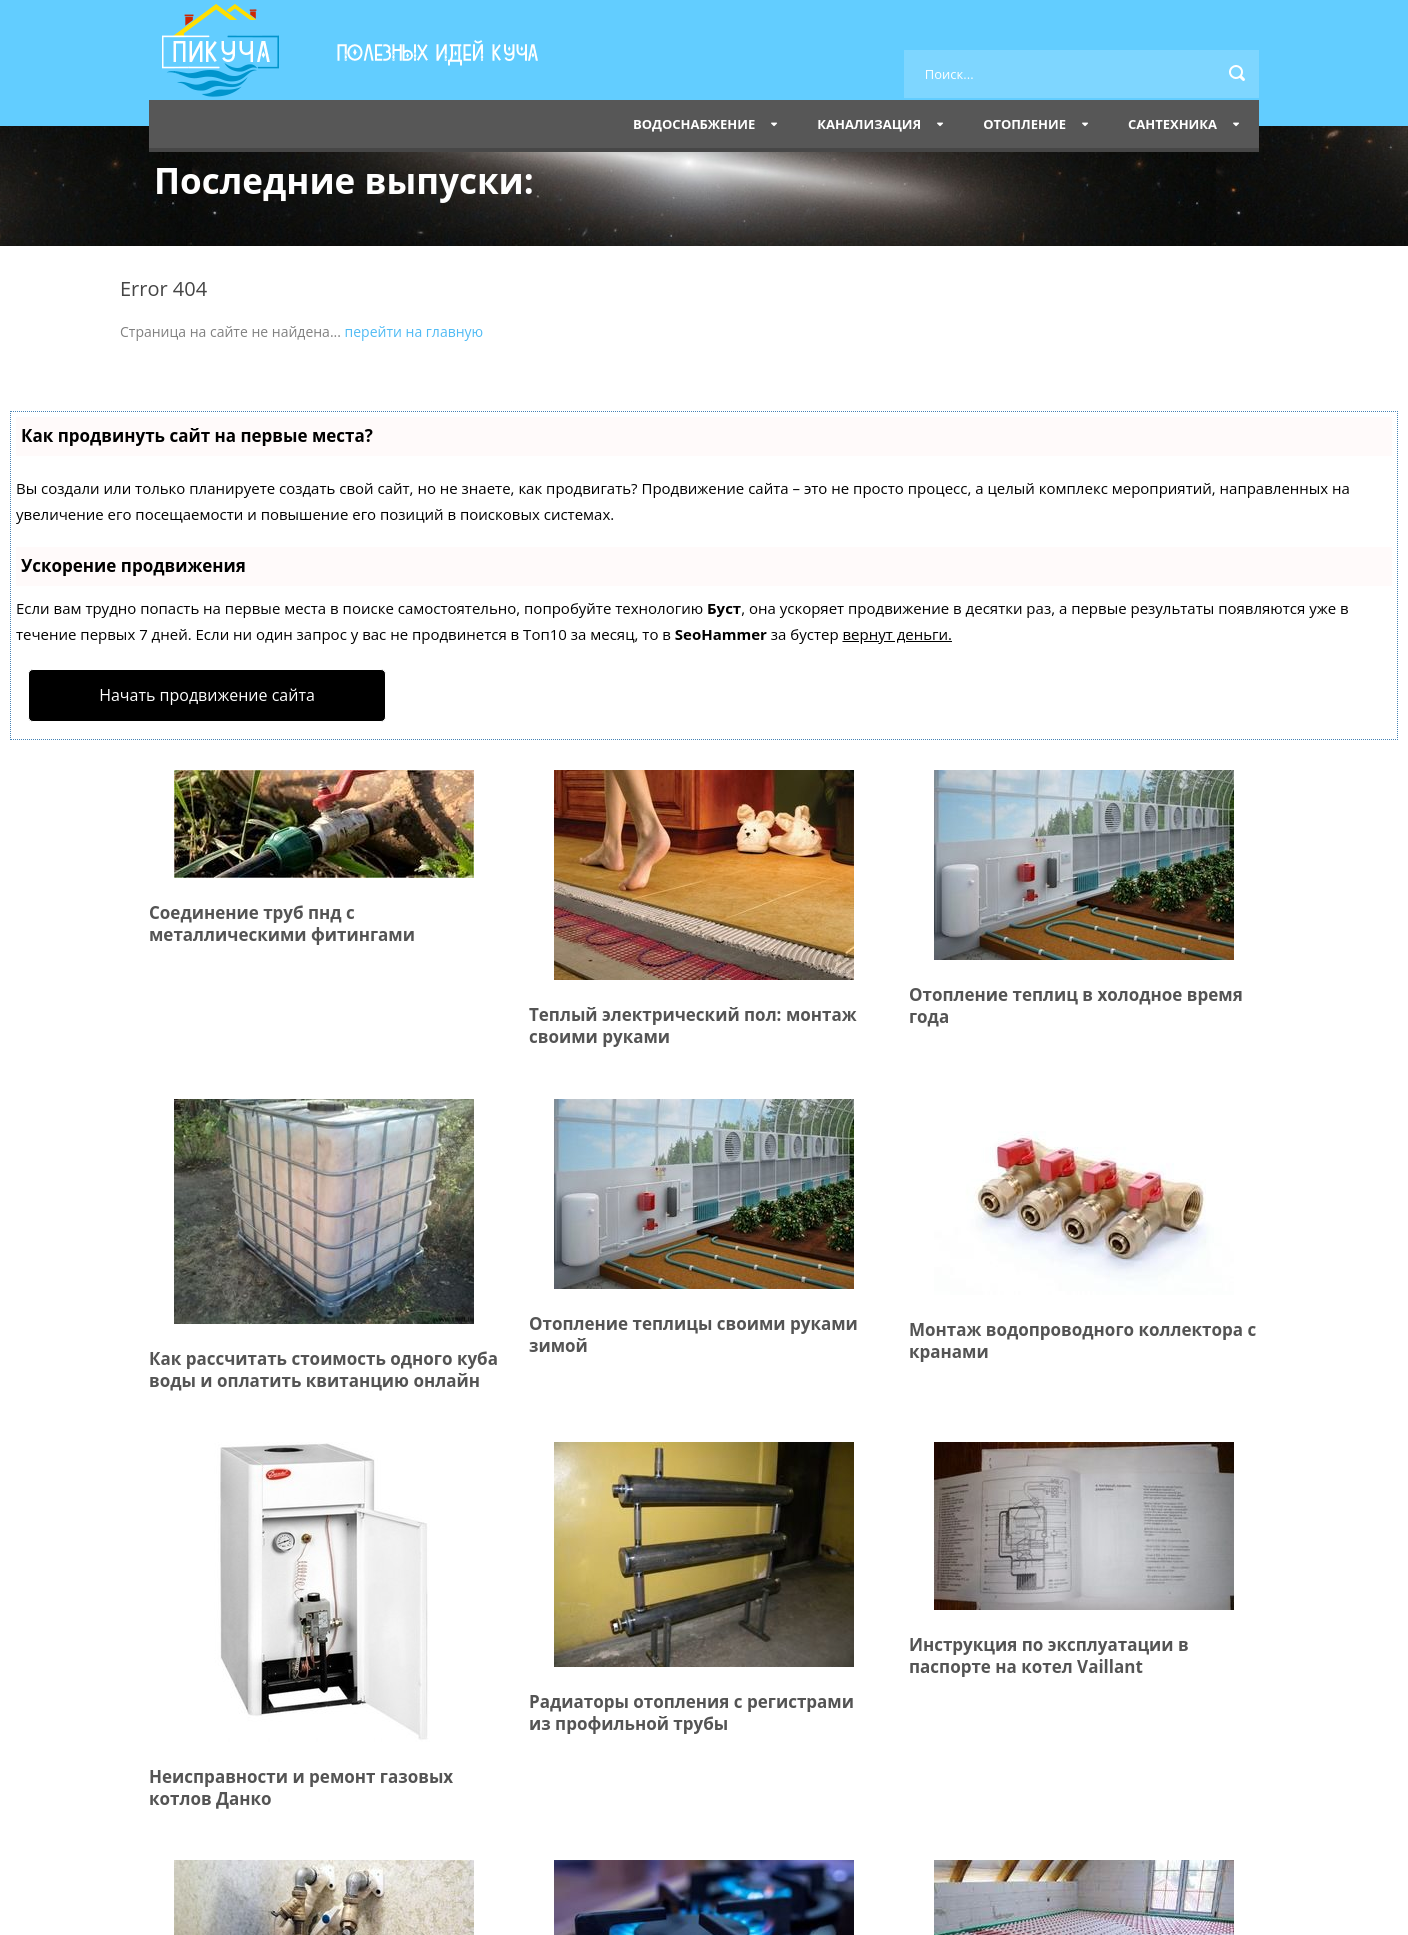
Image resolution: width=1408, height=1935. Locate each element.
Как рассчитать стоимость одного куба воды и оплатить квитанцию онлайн (323, 1369)
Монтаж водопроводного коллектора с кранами (1082, 1340)
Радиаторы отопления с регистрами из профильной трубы (691, 1712)
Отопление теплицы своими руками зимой (693, 1334)
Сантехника (1172, 124)
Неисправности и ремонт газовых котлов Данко (301, 1787)
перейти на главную (414, 331)
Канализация (869, 124)
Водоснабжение (694, 124)
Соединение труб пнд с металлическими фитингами (282, 923)
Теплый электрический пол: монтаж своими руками (693, 1025)
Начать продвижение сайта (207, 695)
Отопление (1024, 124)
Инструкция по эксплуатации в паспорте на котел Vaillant (1049, 1655)
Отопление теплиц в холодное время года (1076, 1005)
